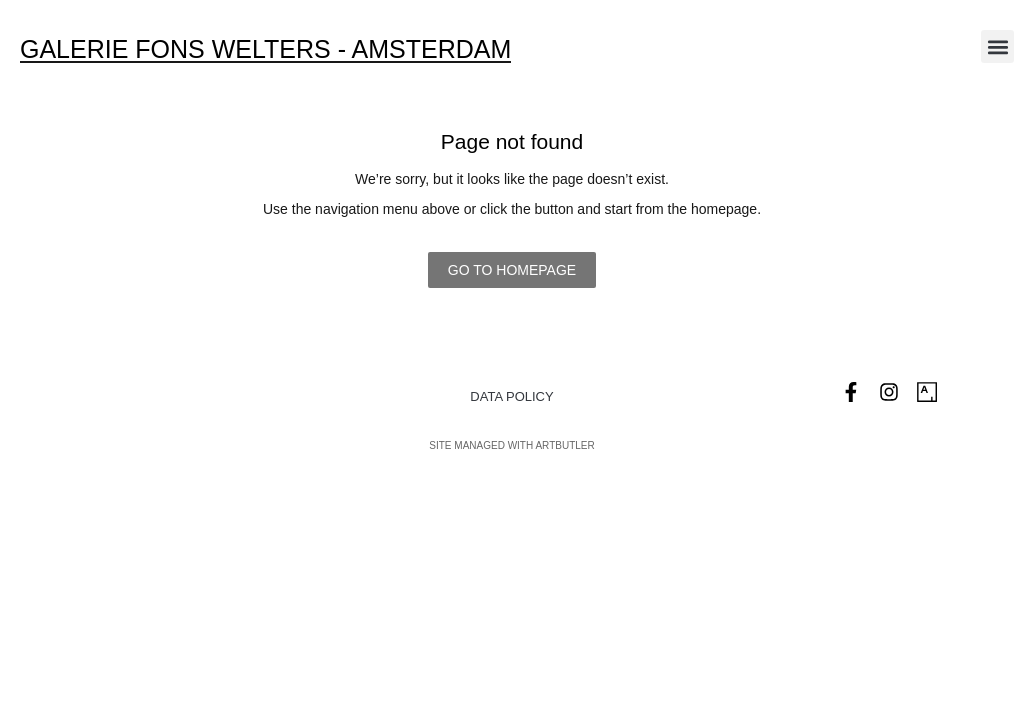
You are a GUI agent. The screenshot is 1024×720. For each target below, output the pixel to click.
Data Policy (511, 396)
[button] (997, 46)
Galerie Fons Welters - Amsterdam (265, 49)
